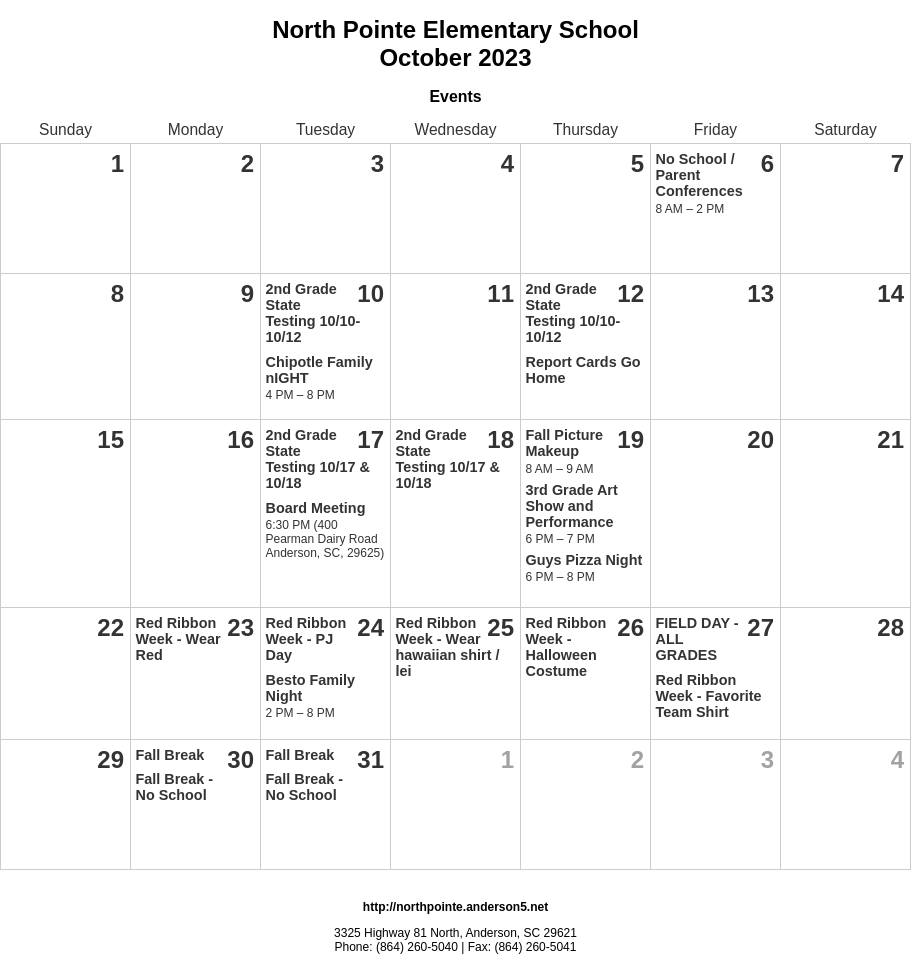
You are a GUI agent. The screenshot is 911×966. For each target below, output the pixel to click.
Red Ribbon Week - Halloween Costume (566, 647)
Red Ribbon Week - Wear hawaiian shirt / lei (448, 647)
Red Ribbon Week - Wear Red (178, 639)
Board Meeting (316, 508)
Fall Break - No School (175, 787)
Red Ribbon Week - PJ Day (306, 639)
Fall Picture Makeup (565, 443)
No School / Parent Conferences (699, 175)
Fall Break (170, 755)
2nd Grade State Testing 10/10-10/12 (313, 313)
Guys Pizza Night (584, 560)
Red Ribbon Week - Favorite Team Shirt (709, 696)
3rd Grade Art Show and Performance (572, 506)
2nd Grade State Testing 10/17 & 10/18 (318, 459)
